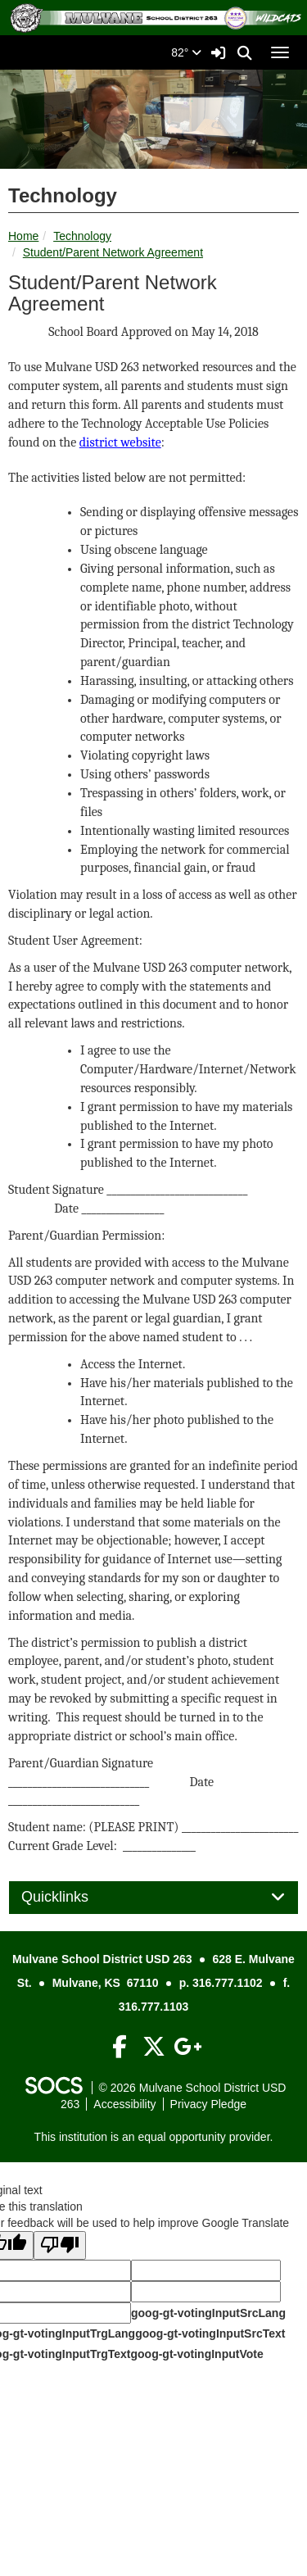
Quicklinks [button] (73, 1897)
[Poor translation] (60, 2245)
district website (120, 442)
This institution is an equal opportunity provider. (153, 2136)
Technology (82, 236)
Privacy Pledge (208, 2104)
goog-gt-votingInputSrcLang (208, 2313)
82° (186, 52)
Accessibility (124, 2104)
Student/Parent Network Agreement (113, 252)
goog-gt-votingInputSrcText (210, 2333)
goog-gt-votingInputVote (196, 2354)
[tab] (153, 1897)
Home (23, 236)
